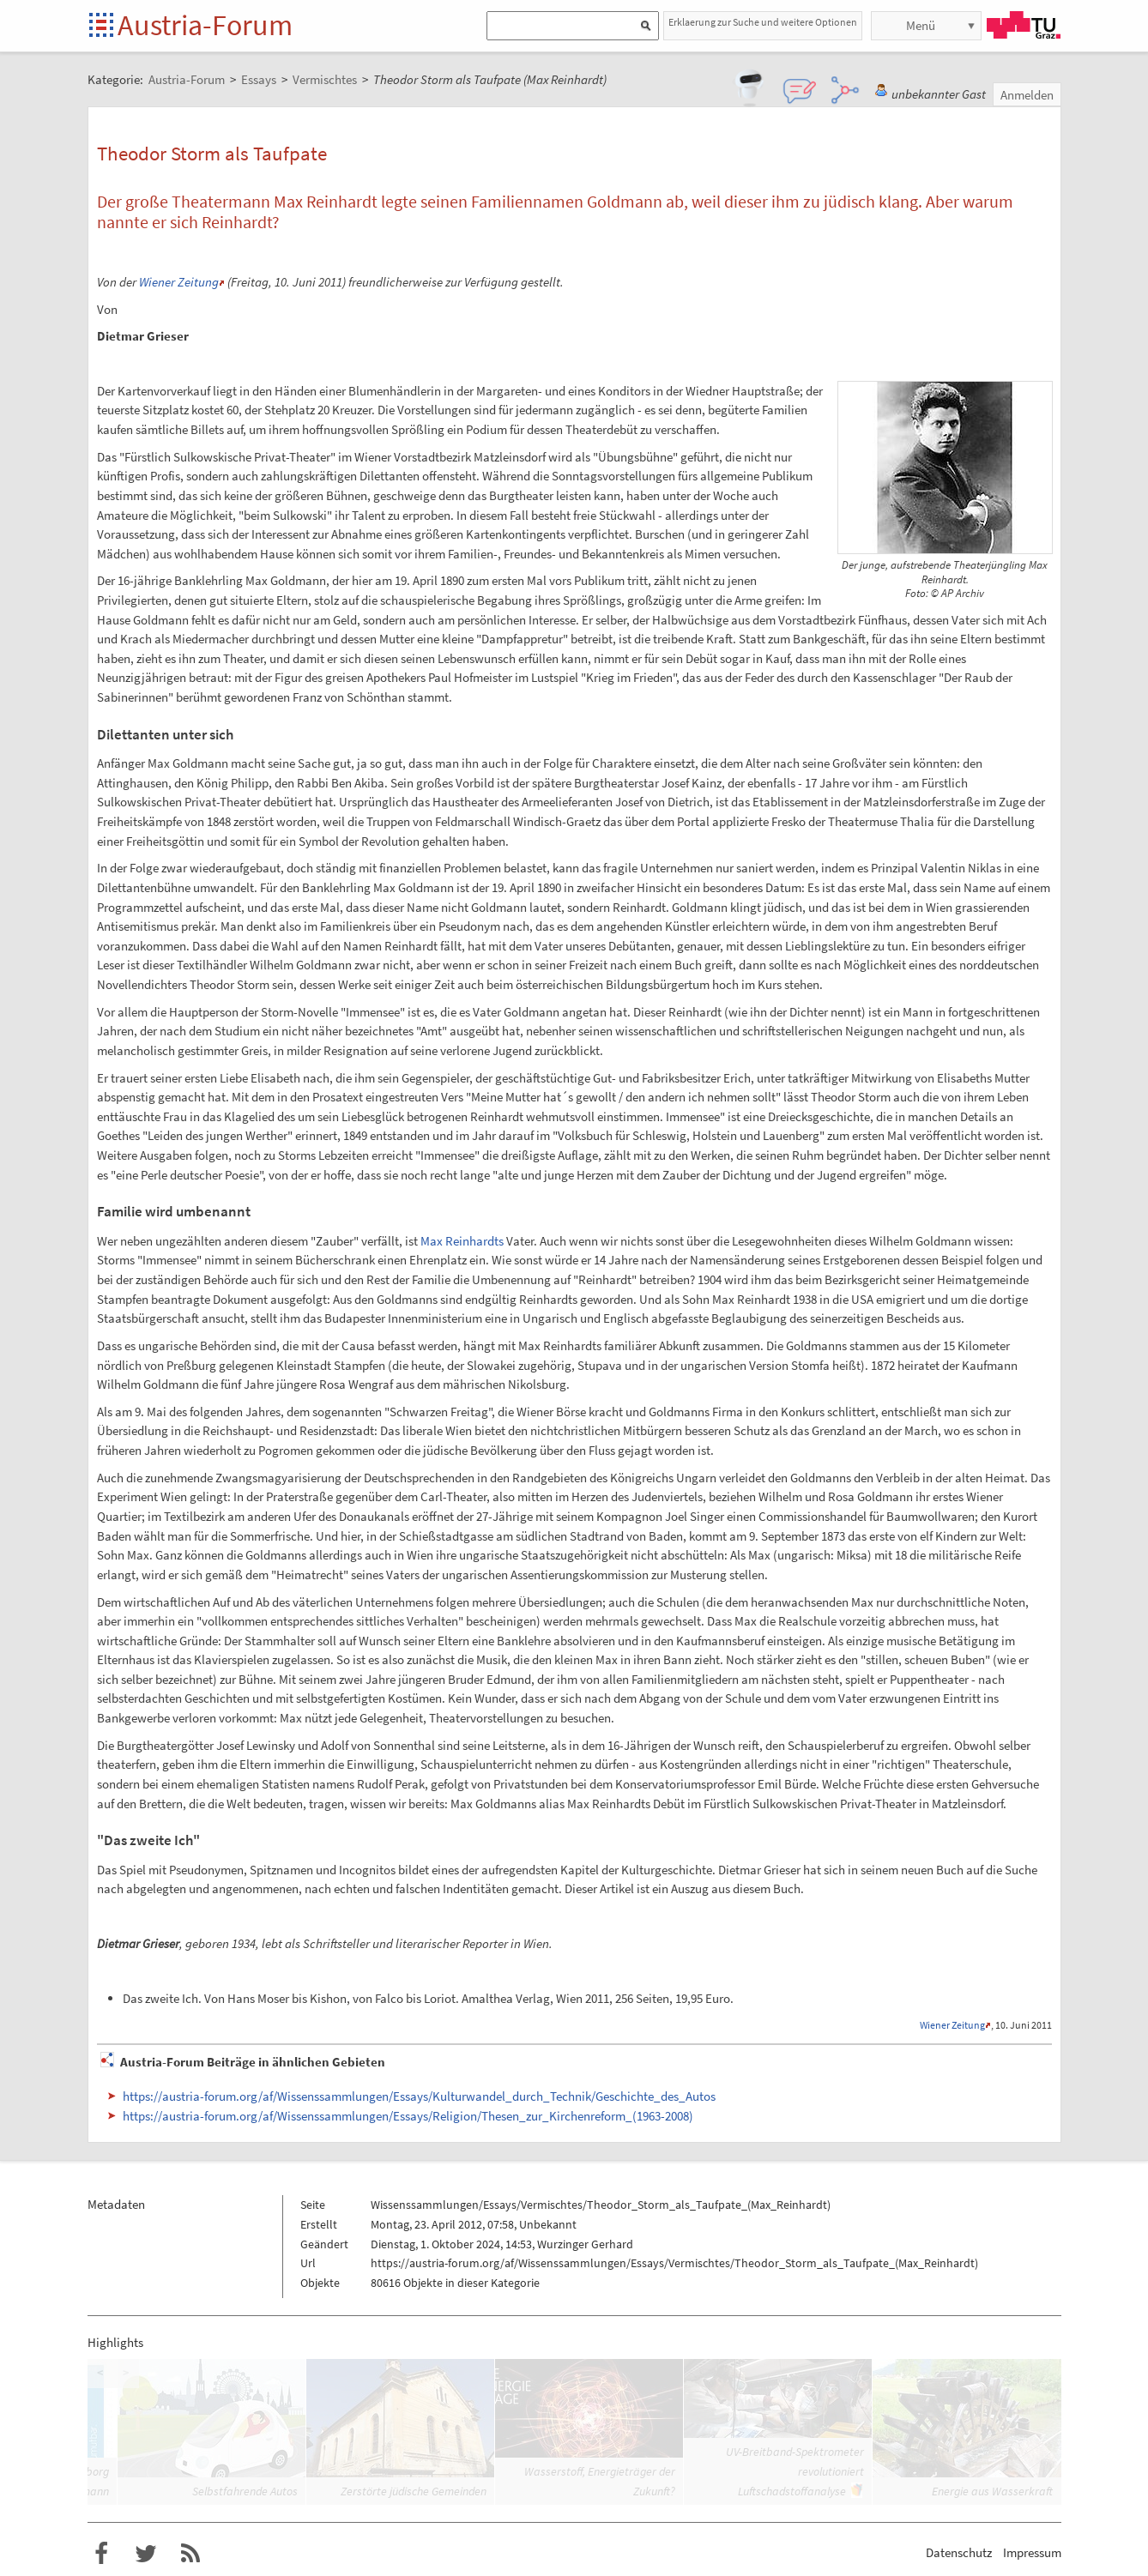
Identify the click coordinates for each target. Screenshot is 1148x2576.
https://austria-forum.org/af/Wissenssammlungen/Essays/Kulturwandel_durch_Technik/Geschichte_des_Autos (419, 2096)
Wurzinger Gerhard (585, 2244)
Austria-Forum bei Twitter (146, 2553)
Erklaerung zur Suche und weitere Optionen (762, 21)
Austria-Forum (205, 25)
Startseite (103, 26)
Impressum (1032, 2552)
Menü (920, 25)
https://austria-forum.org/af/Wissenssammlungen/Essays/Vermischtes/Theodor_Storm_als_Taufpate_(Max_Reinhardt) (674, 2263)
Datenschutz (959, 2552)
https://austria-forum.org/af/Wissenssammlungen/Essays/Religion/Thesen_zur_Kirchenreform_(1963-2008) (408, 2116)
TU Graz (1023, 25)
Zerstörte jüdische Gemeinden (413, 2491)
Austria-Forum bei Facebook (101, 2553)
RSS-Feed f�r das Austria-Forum (190, 2553)
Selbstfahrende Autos (245, 2491)
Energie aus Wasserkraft (992, 2491)
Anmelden (1027, 95)
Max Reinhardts (462, 1241)
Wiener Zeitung (179, 282)
